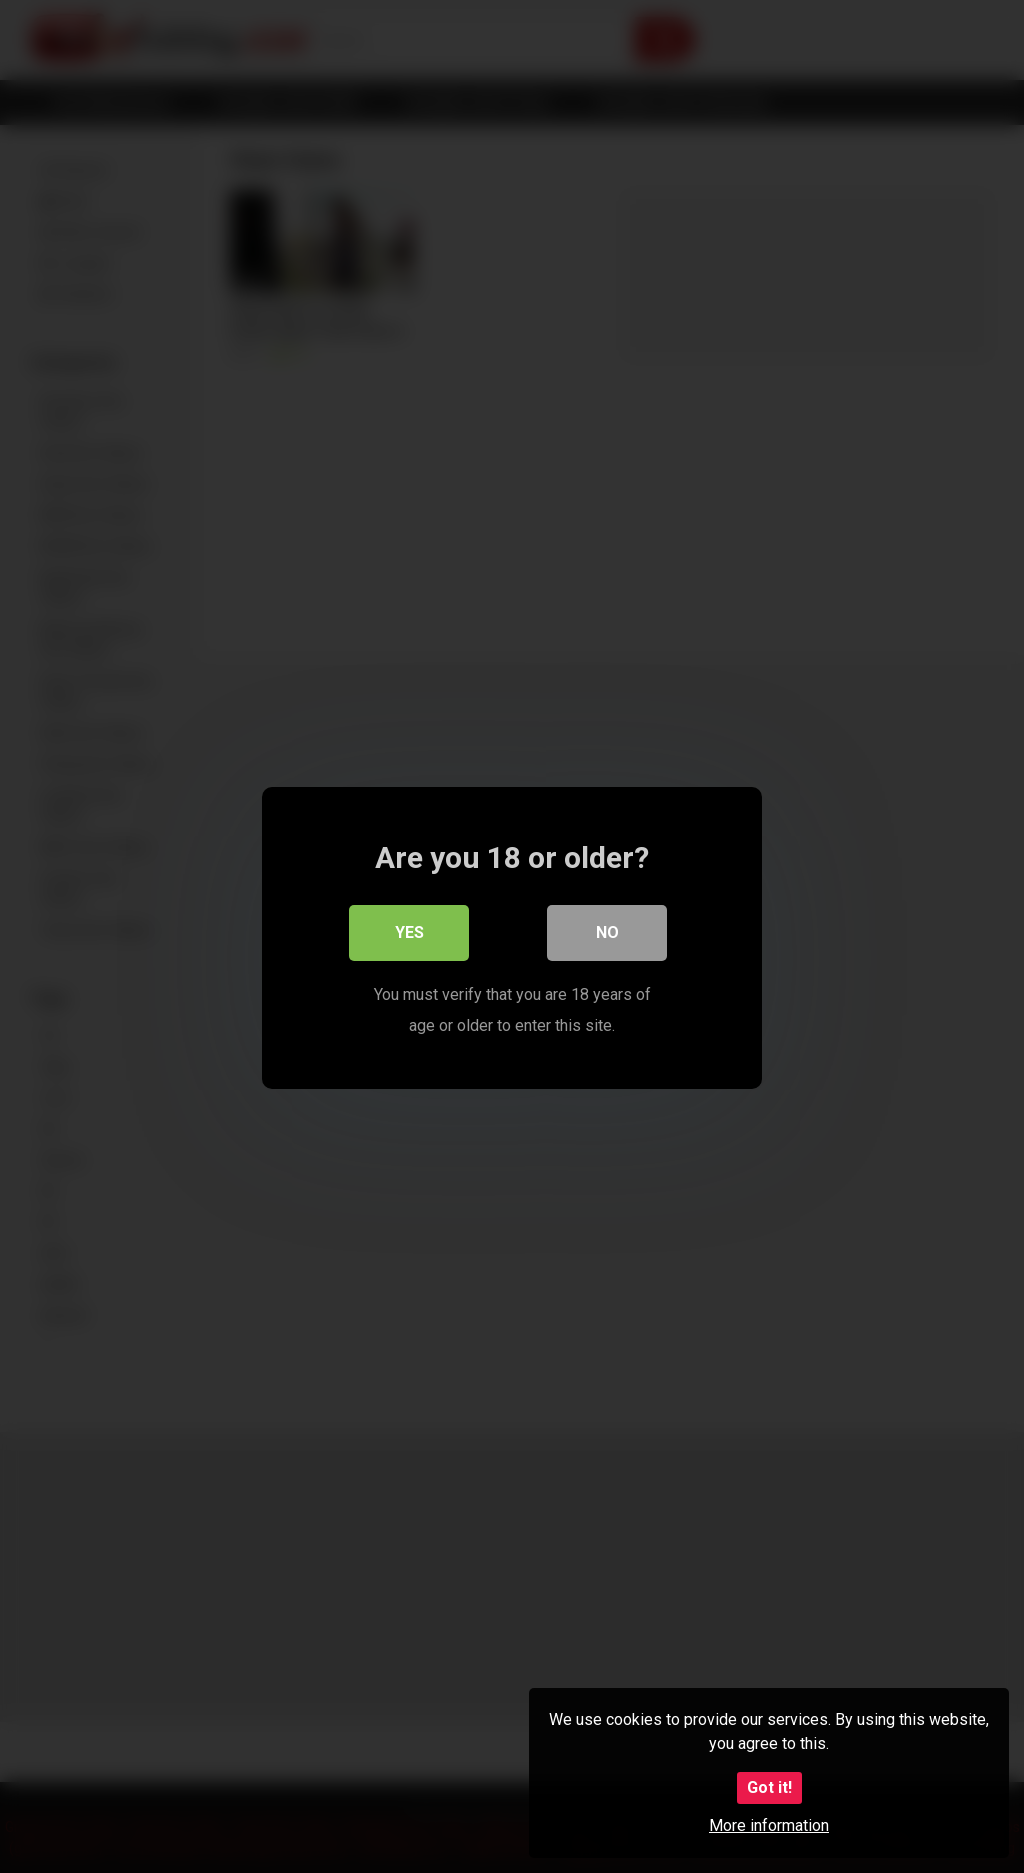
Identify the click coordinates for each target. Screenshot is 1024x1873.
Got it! (769, 1787)
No (607, 931)
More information (769, 1825)
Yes (409, 931)
